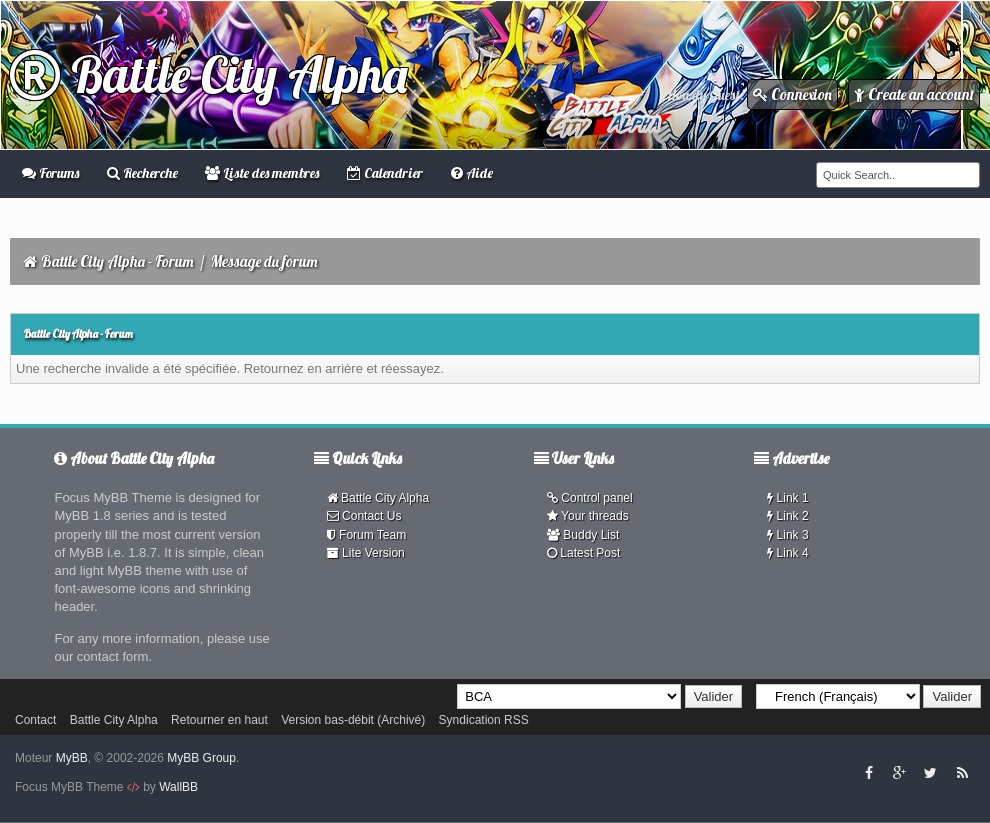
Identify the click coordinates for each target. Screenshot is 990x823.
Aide (472, 173)
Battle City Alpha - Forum (117, 261)
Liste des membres (262, 173)
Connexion (792, 94)
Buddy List (583, 535)
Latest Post (583, 553)
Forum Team (366, 535)
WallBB (178, 787)
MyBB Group (201, 758)
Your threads (588, 516)
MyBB (72, 758)
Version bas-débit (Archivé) (353, 720)
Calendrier (385, 173)
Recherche (142, 173)
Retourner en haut (219, 720)
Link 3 (787, 535)
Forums (50, 173)
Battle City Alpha (208, 74)
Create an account (914, 94)
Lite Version (366, 553)
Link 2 (787, 516)
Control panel (590, 498)
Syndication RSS (484, 720)
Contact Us (364, 516)
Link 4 (787, 553)
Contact (35, 720)
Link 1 (787, 498)
